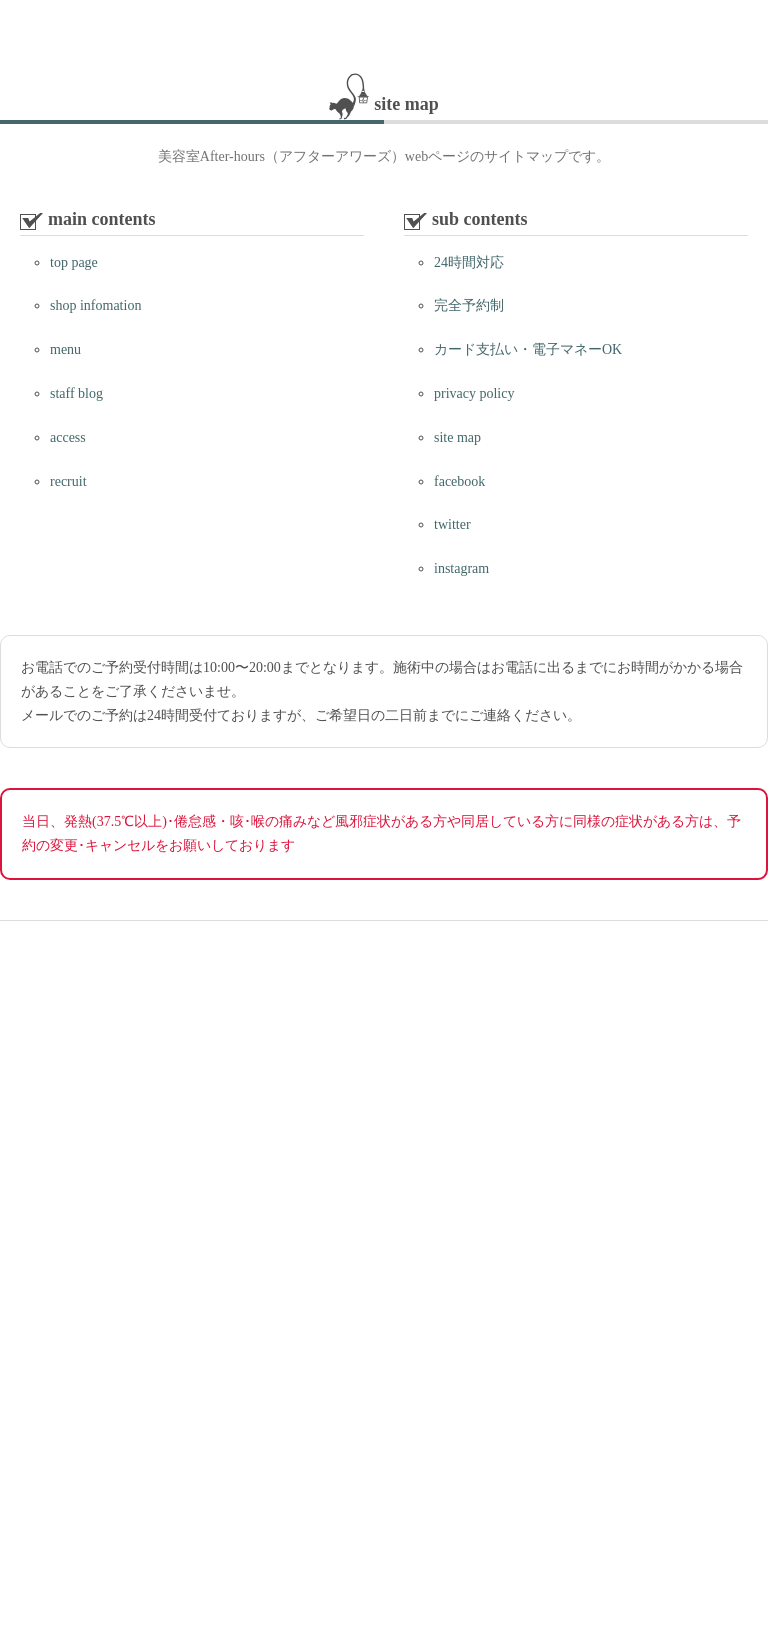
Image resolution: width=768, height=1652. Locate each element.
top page (74, 262)
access (68, 437)
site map (457, 437)
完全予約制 (469, 305)
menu (65, 349)
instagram (461, 568)
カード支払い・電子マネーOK (528, 349)
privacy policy (474, 393)
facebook (459, 481)
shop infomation (95, 305)
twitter (452, 524)
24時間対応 (469, 262)
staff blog (76, 393)
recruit (68, 481)
